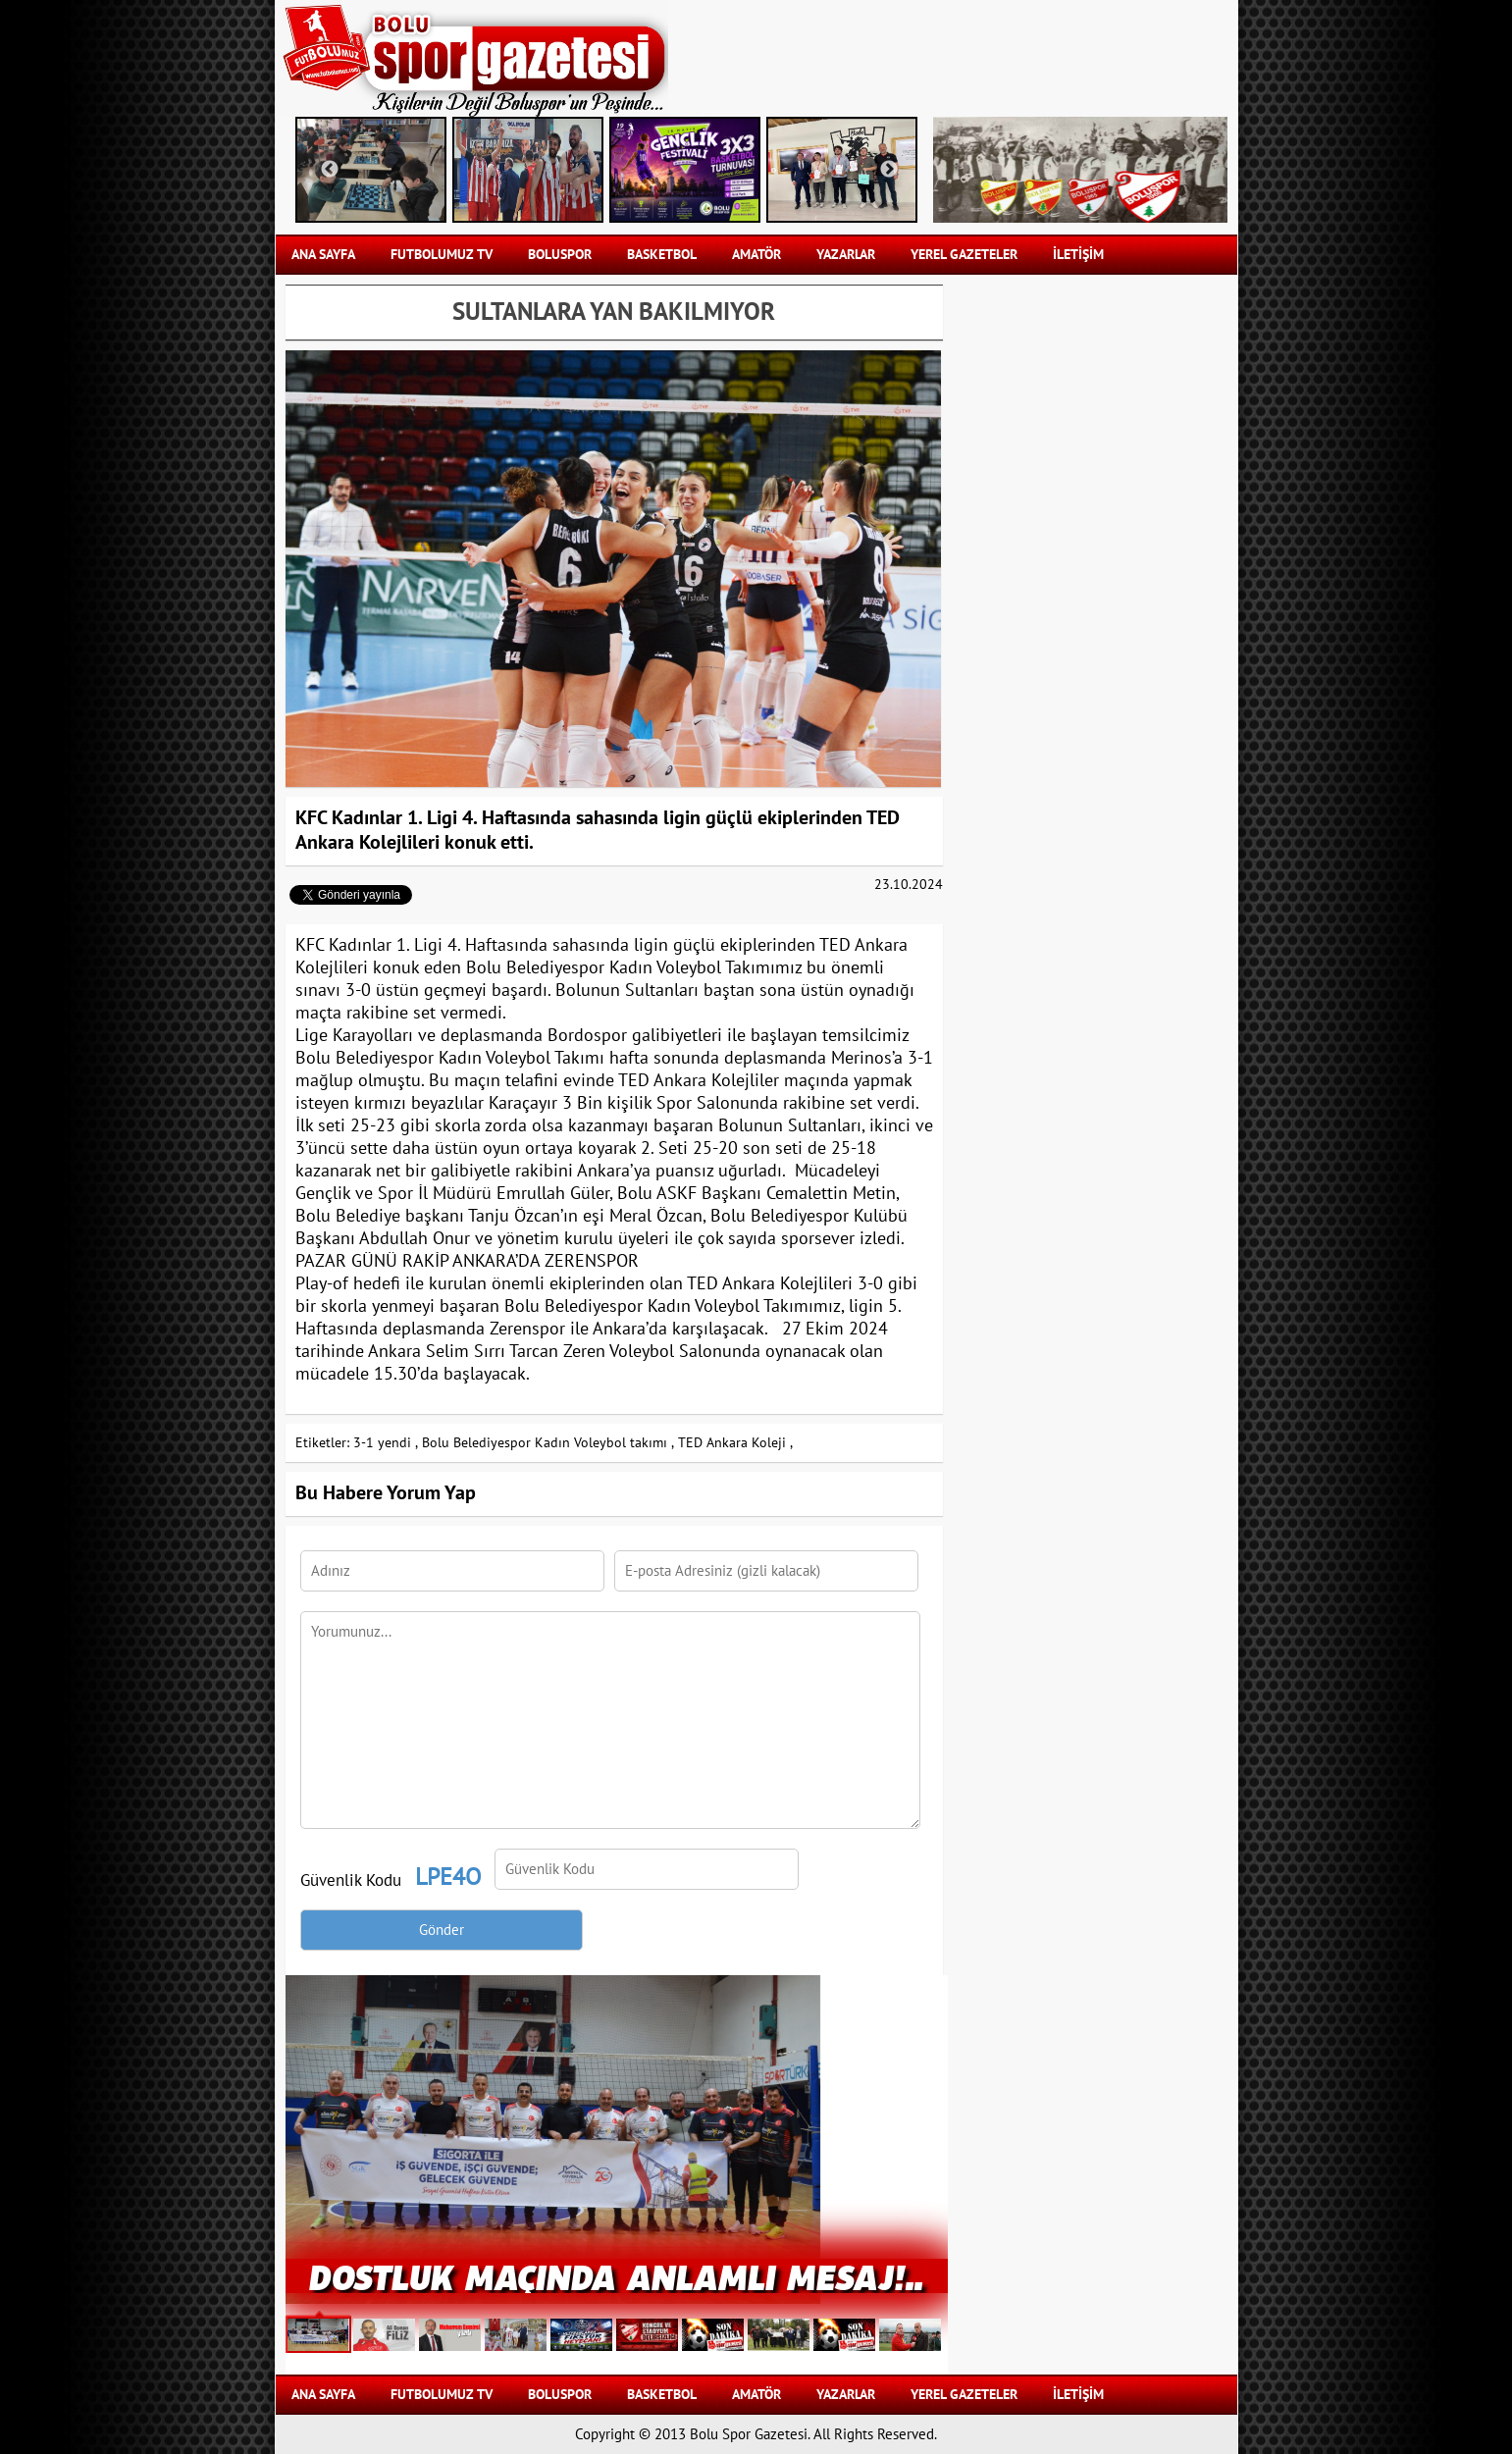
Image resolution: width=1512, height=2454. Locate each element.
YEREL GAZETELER (964, 254)
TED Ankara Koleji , (735, 1443)
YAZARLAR (845, 254)
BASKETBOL (662, 254)
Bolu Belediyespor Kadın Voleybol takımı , (548, 1443)
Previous (329, 170)
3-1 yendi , (385, 1443)
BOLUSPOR (560, 254)
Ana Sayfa (323, 254)
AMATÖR (756, 254)
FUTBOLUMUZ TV (442, 254)
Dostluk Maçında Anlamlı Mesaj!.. (616, 2276)
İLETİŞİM (1078, 254)
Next (889, 170)
